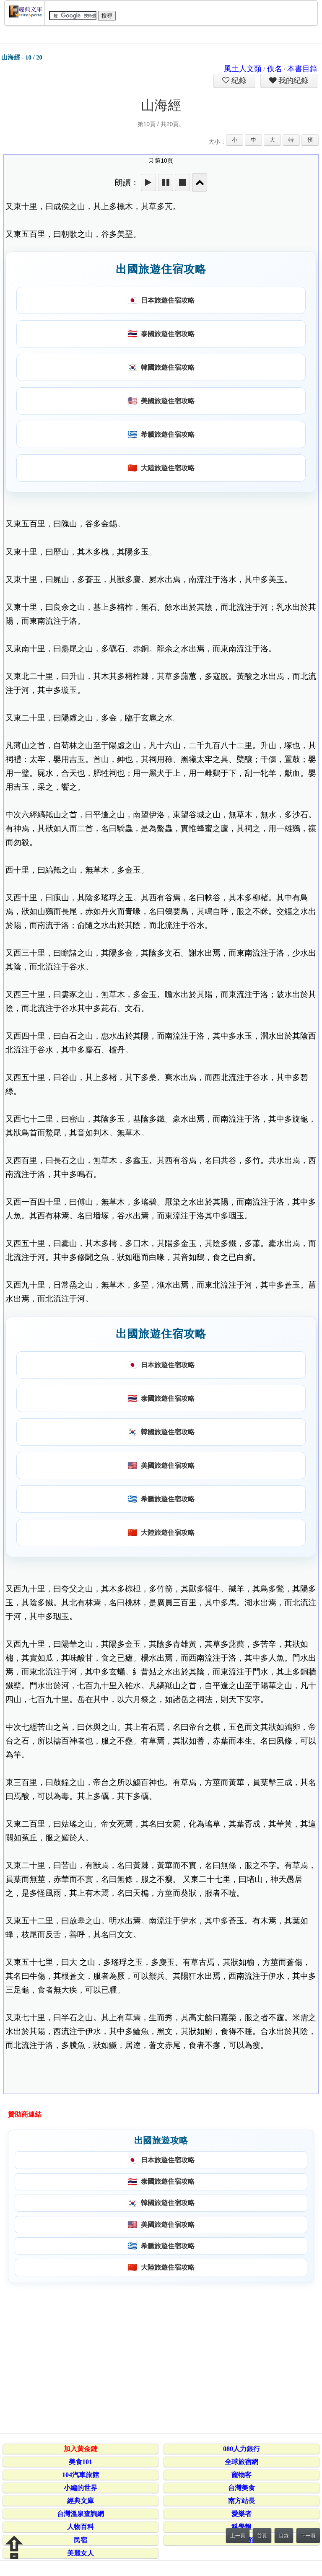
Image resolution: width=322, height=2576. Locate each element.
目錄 (284, 2536)
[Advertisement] (159, 2356)
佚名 (274, 69)
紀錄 (238, 80)
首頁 (262, 2536)
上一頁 (237, 2536)
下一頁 (308, 2536)
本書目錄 (302, 69)
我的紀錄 (293, 80)
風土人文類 (243, 69)
